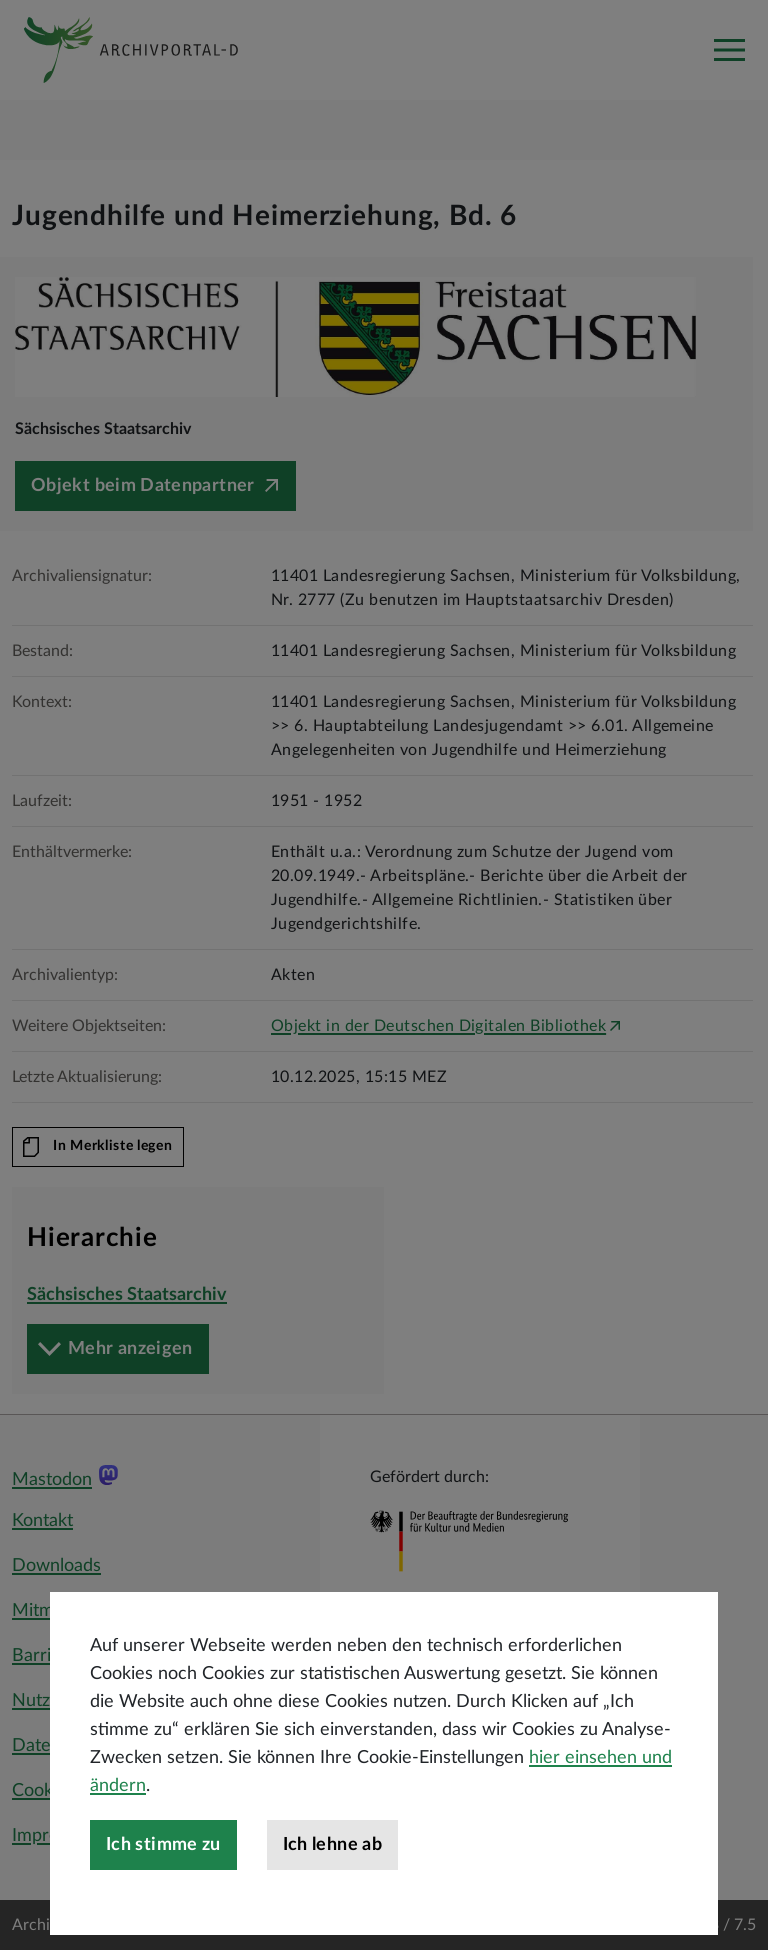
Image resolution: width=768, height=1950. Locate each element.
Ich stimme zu (163, 1904)
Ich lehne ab (332, 1904)
